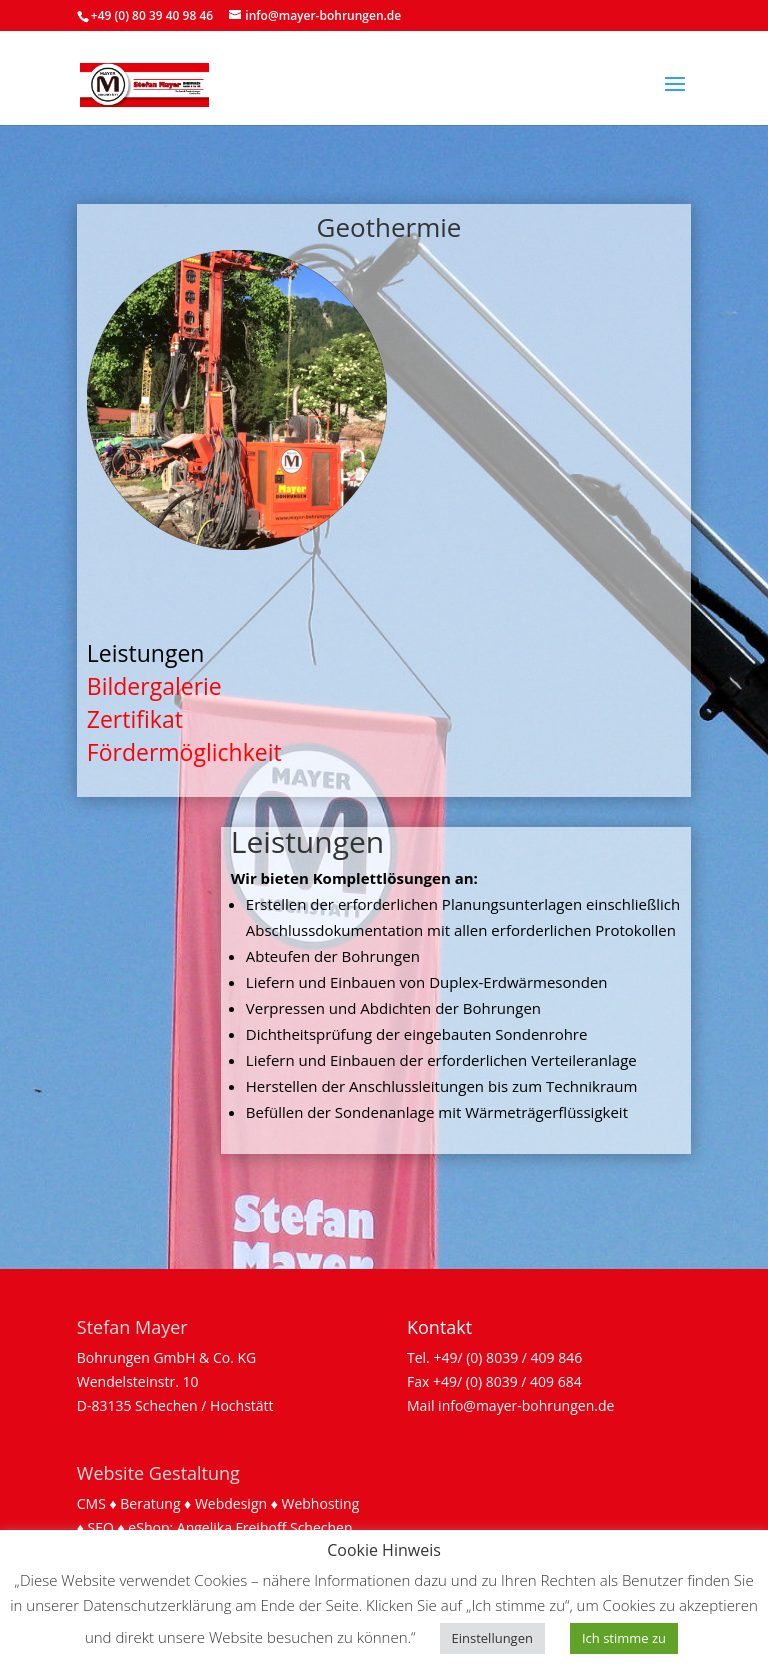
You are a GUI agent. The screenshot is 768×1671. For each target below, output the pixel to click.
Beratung (150, 1503)
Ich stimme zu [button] (624, 1638)
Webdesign (231, 1503)
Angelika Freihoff (232, 1527)
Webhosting (321, 1503)
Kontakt (439, 1327)
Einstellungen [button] (492, 1638)
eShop (148, 1527)
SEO (101, 1527)
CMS (91, 1503)
